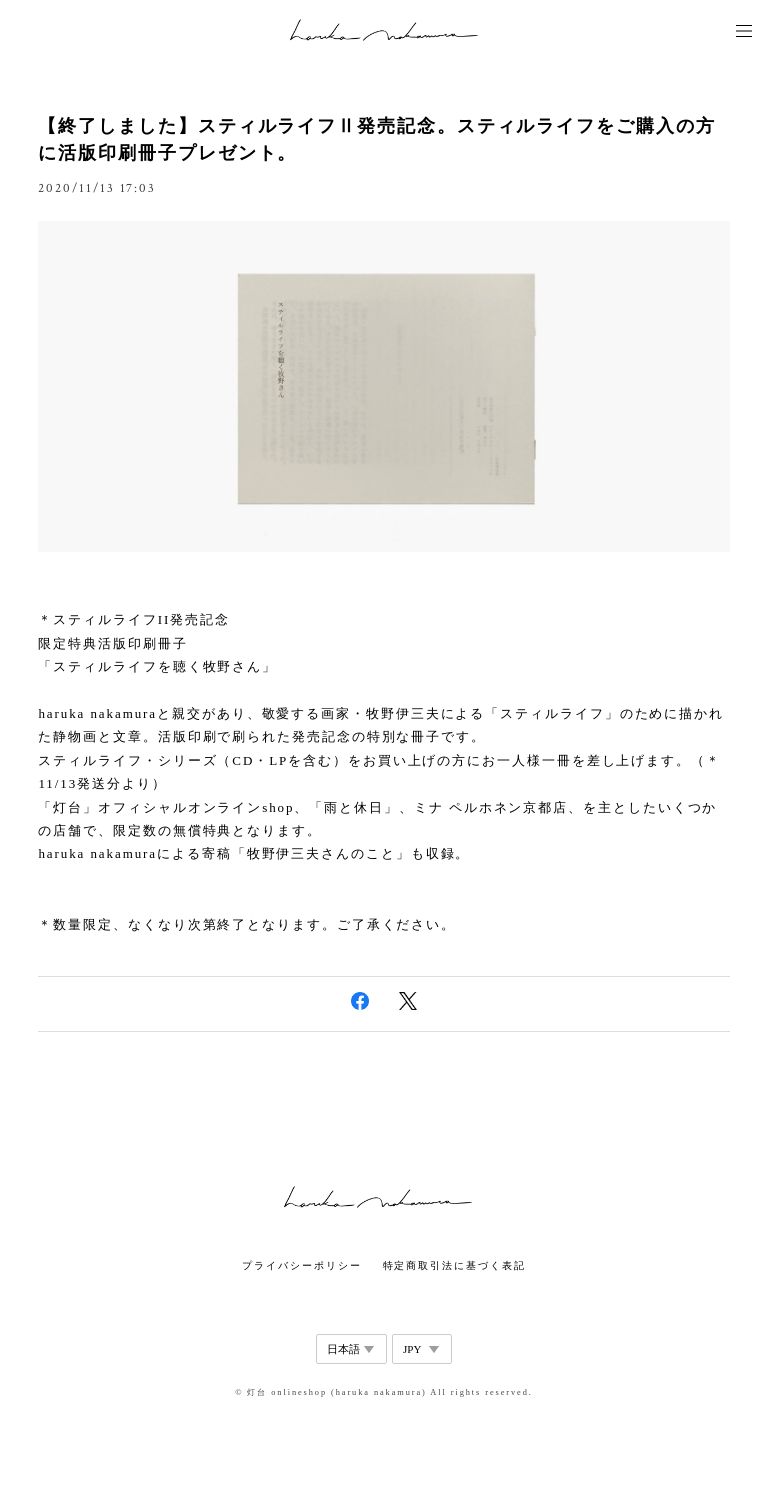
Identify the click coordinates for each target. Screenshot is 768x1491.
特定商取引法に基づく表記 (454, 1265)
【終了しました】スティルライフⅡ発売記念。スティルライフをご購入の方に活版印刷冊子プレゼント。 (376, 139)
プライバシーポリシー (301, 1265)
